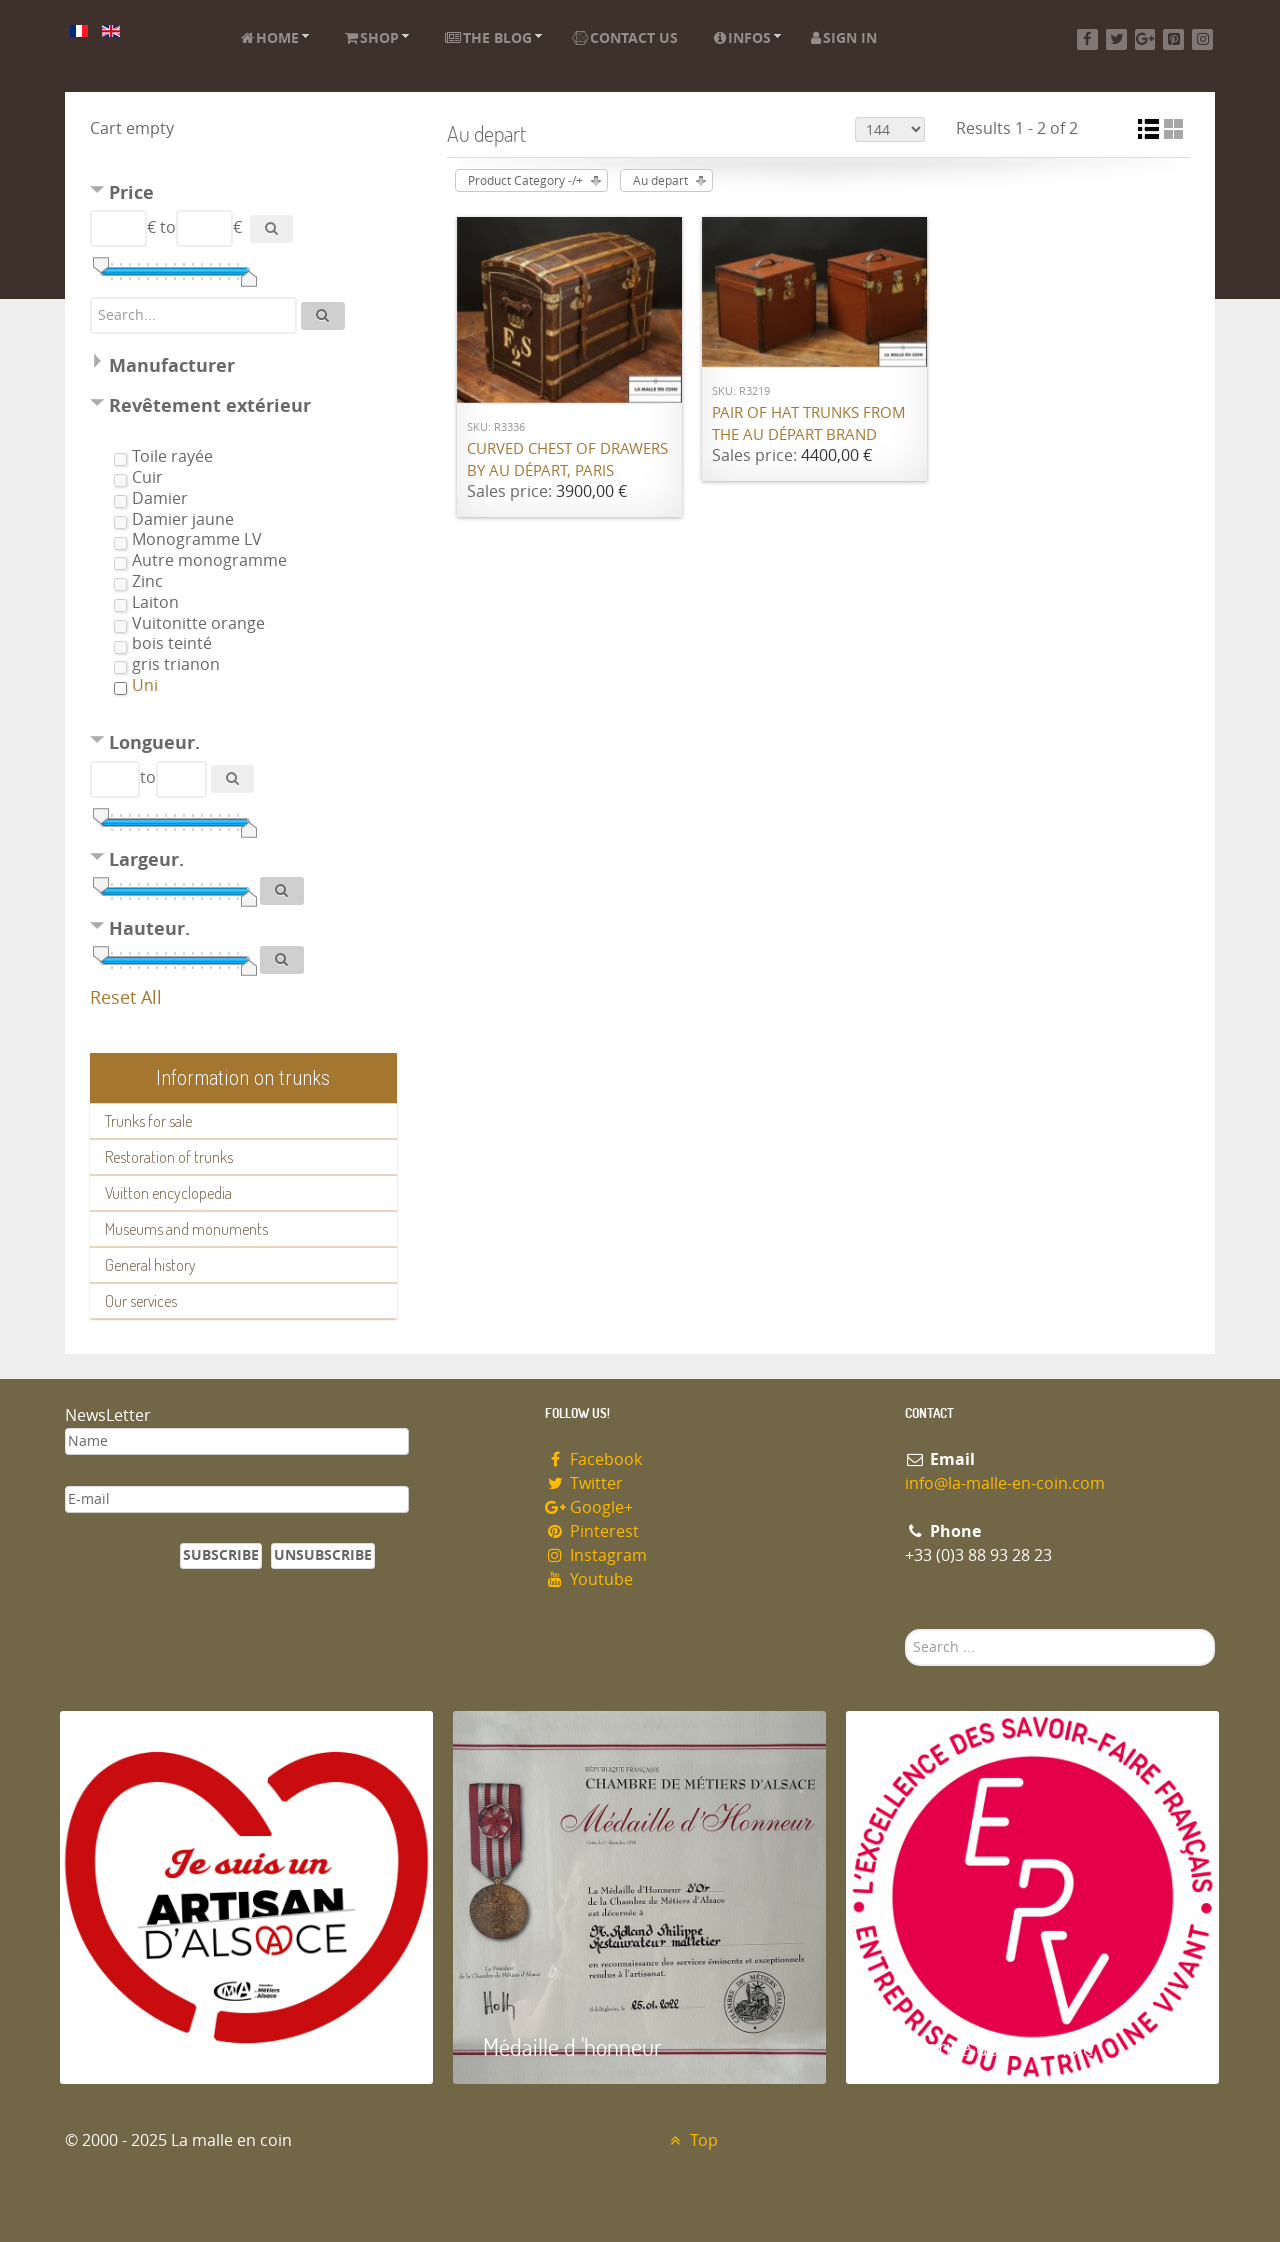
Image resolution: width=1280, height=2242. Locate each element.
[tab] (243, 195)
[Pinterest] (1173, 39)
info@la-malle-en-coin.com (1005, 1483)
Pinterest (592, 1531)
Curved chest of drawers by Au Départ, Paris (567, 460)
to (168, 227)
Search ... (905, 1629)
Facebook (593, 1459)
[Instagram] (1202, 39)
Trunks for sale (148, 1121)
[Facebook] (1087, 39)
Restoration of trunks (169, 1157)
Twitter (584, 1483)
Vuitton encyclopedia (168, 1193)
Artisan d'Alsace (161, 2046)
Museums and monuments (186, 1229)
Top (691, 2140)
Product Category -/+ (525, 181)
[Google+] (1145, 39)
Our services (141, 1301)
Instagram (596, 1555)
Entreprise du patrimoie (985, 2046)
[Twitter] (1116, 39)
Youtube (589, 1579)
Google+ (589, 1507)
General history (150, 1265)
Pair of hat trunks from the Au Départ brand (809, 424)
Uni (145, 685)
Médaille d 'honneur (572, 2046)
